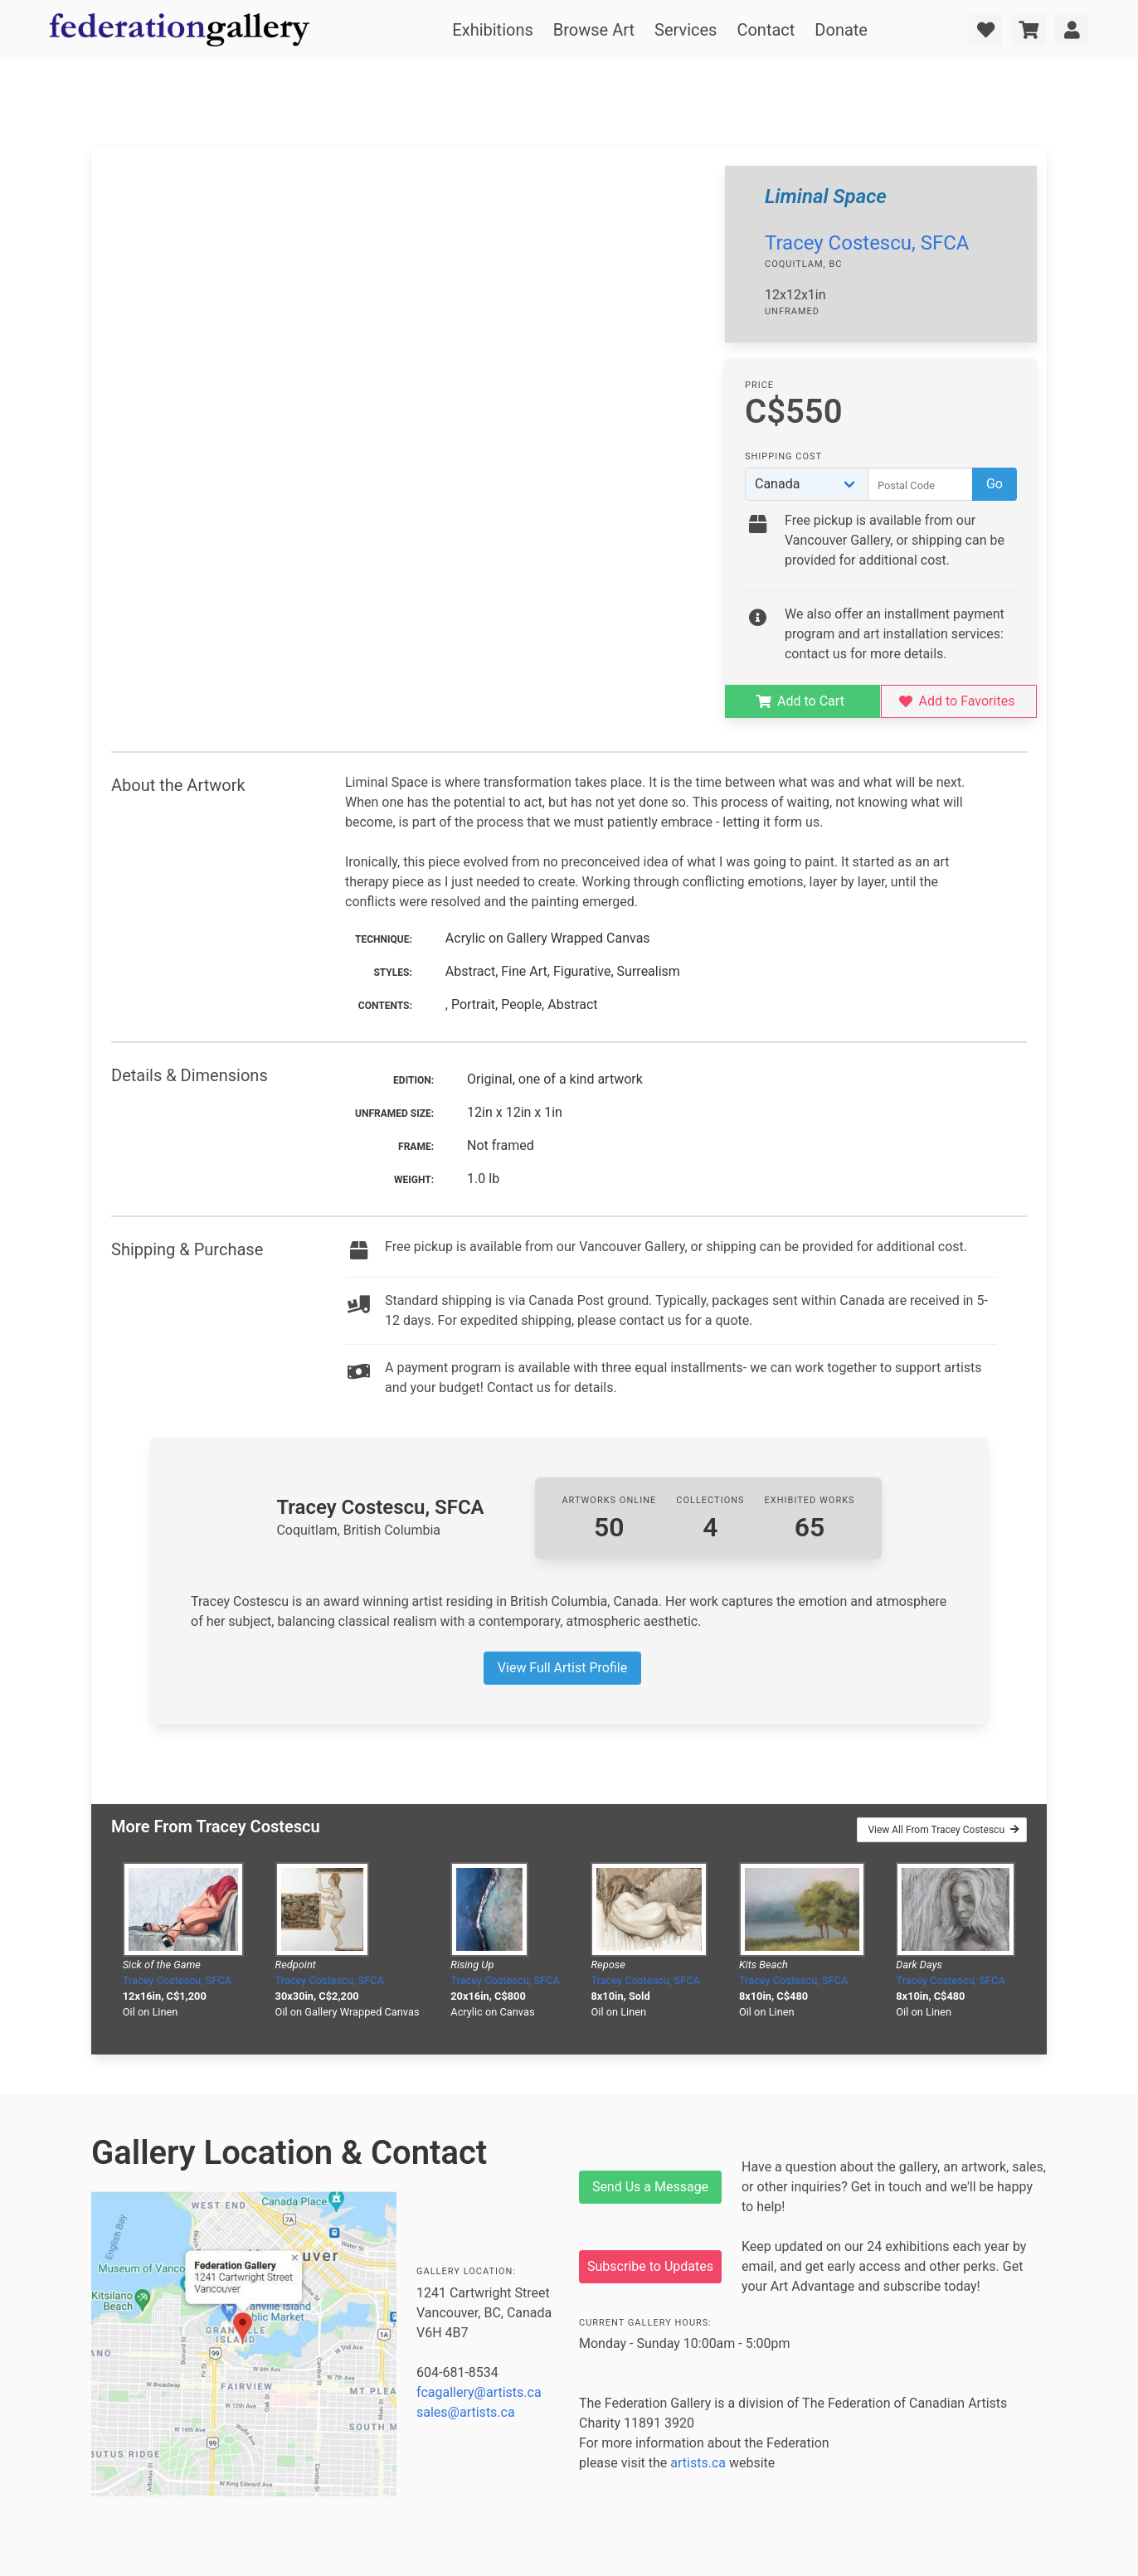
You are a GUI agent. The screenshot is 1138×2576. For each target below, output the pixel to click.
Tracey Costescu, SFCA (867, 243)
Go (994, 484)
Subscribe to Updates (650, 2266)
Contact (766, 30)
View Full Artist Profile (562, 1668)
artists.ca (698, 2463)
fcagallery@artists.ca (479, 2392)
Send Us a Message (650, 2187)
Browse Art (594, 30)
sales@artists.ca (465, 2412)
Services (685, 30)
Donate (841, 30)
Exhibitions (492, 30)
